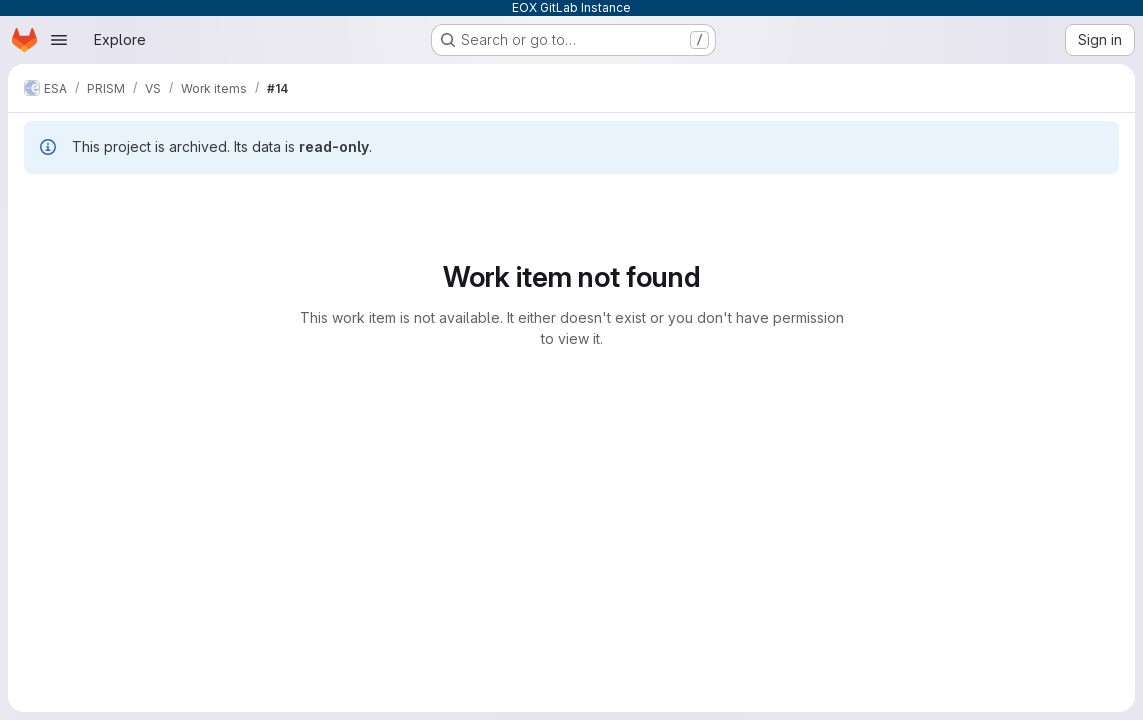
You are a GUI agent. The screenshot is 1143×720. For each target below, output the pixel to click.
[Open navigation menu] (59, 40)
